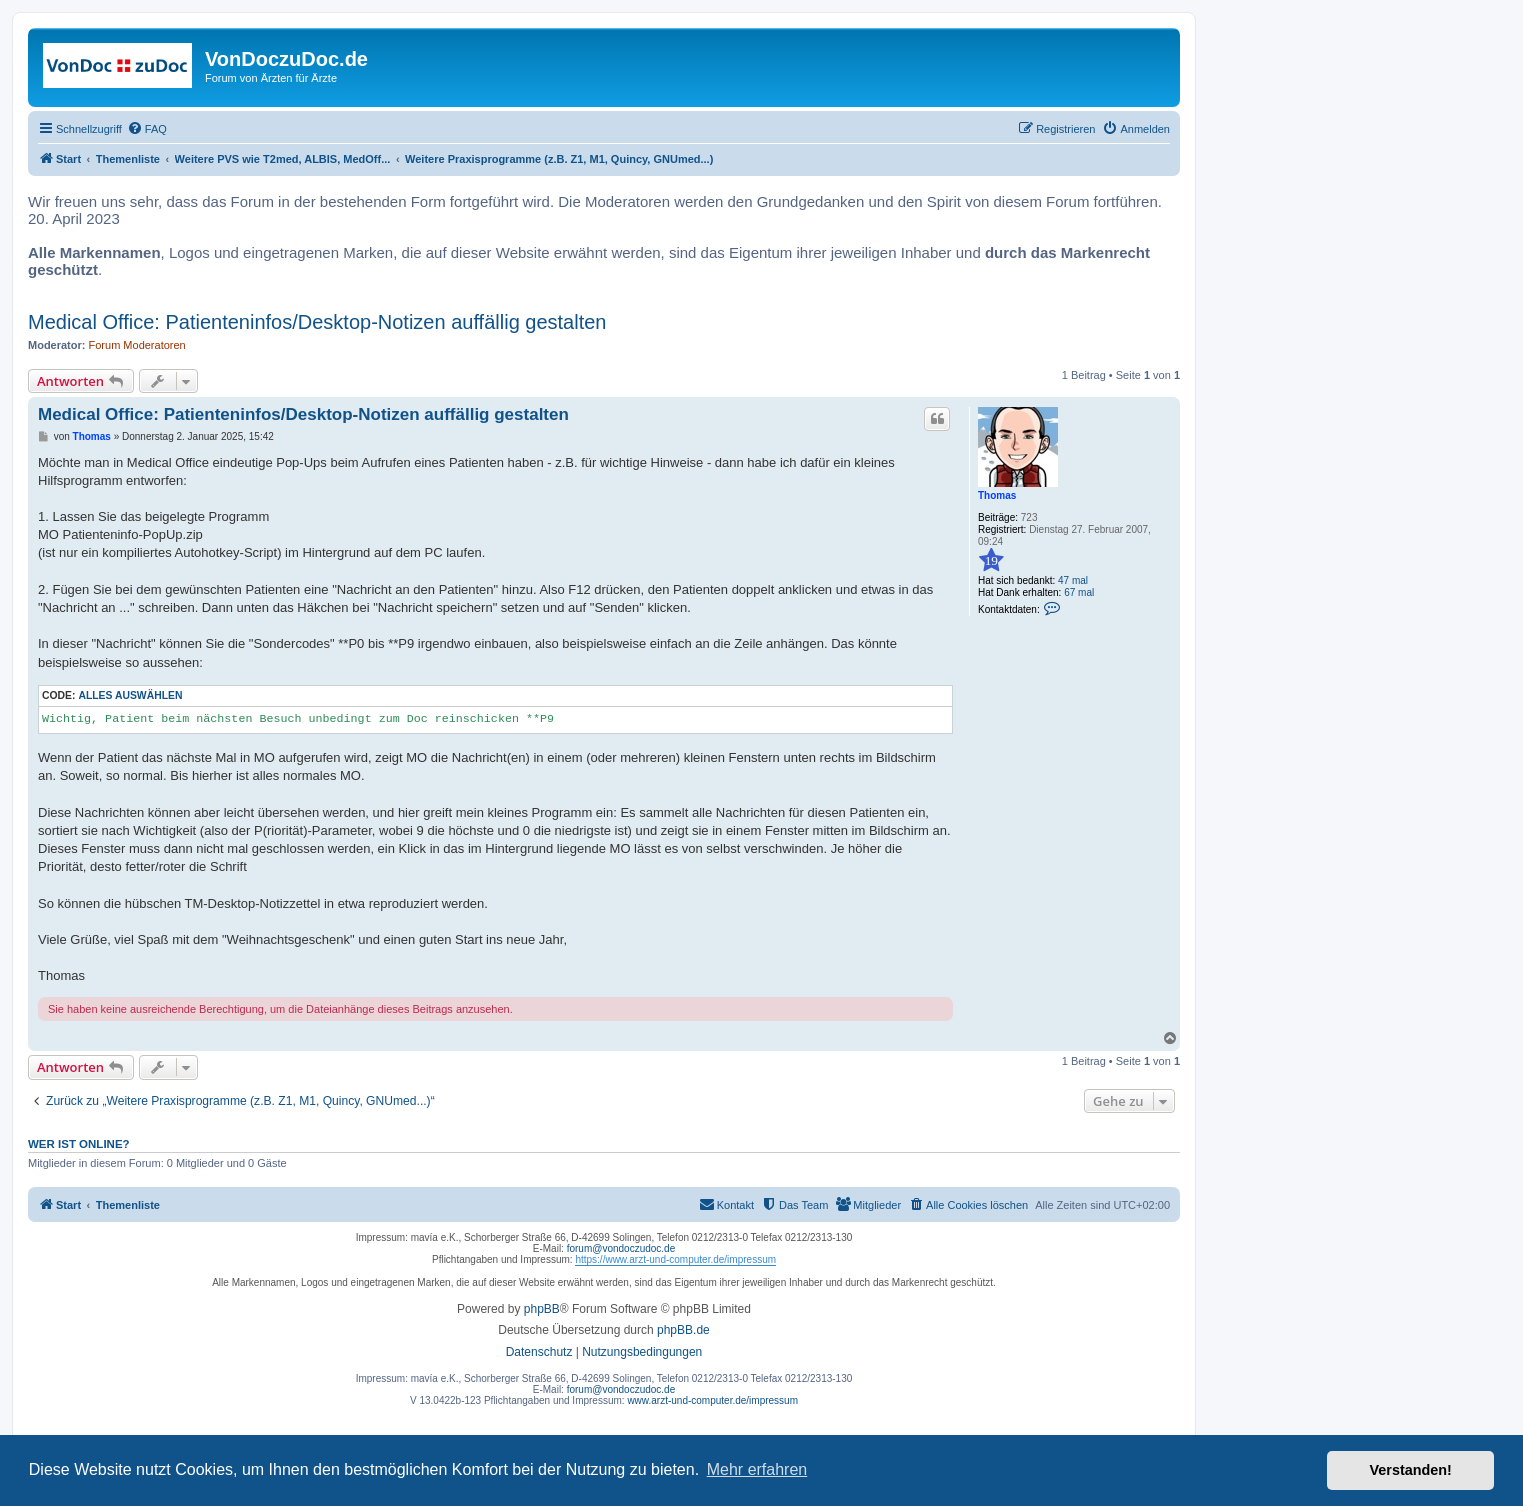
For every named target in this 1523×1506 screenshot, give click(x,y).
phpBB (542, 1309)
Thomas (997, 495)
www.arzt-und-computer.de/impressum (712, 1400)
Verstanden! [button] (1411, 1470)
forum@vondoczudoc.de (621, 1248)
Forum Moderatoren (137, 345)
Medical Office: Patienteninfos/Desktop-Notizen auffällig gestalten (317, 322)
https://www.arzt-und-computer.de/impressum (675, 1259)
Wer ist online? (79, 1144)
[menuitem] (147, 129)
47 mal (1073, 580)
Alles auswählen (130, 695)
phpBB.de (683, 1330)
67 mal (1079, 592)
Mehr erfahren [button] (757, 1469)
